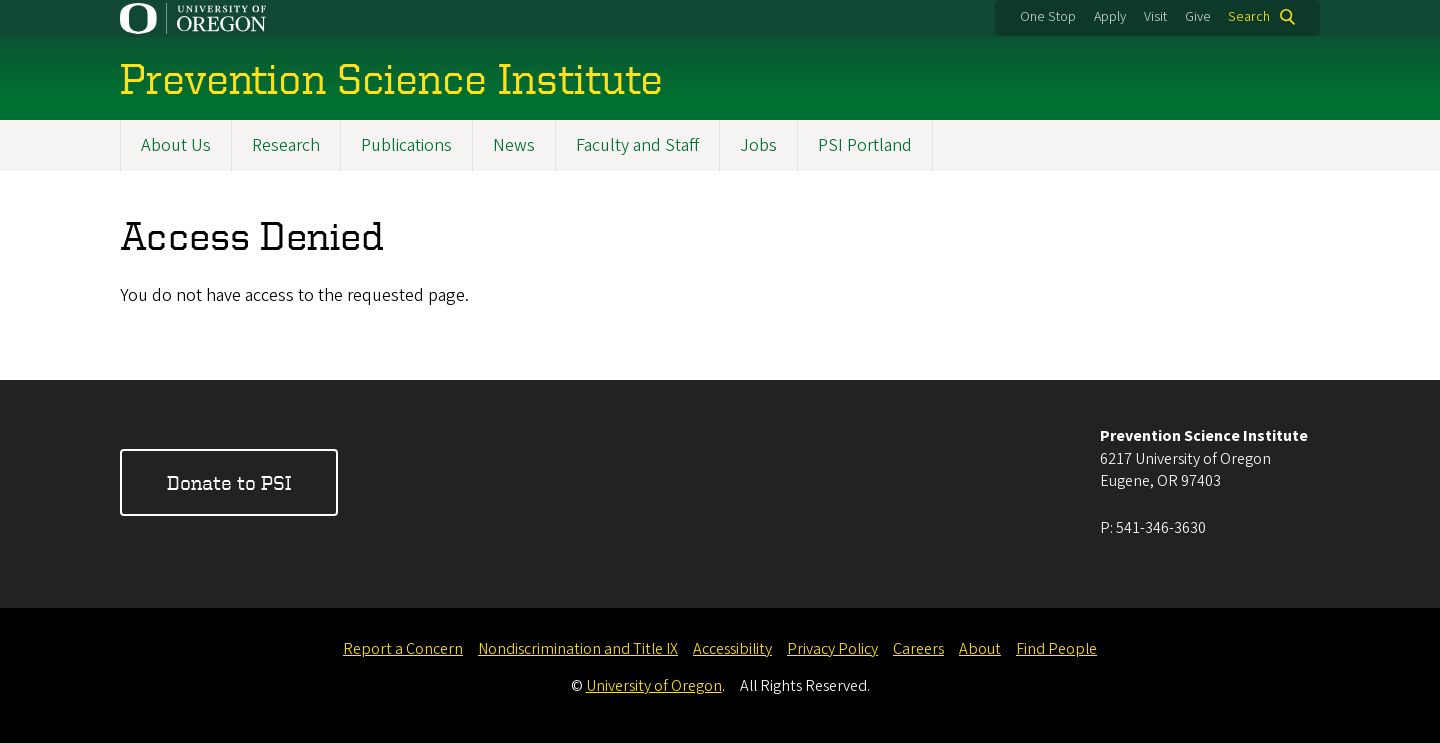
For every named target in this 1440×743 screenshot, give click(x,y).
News (514, 145)
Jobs (758, 145)
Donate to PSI (229, 482)
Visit (1155, 17)
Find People (1056, 649)
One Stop (1048, 17)
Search (1249, 17)
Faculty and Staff (637, 145)
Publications (406, 145)
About (980, 649)
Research (286, 145)
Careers (918, 649)
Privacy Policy (832, 649)
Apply (1110, 17)
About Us (176, 145)
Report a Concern (403, 649)
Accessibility (732, 649)
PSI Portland (865, 145)
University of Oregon (654, 686)
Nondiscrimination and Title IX (578, 649)
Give (1198, 17)
